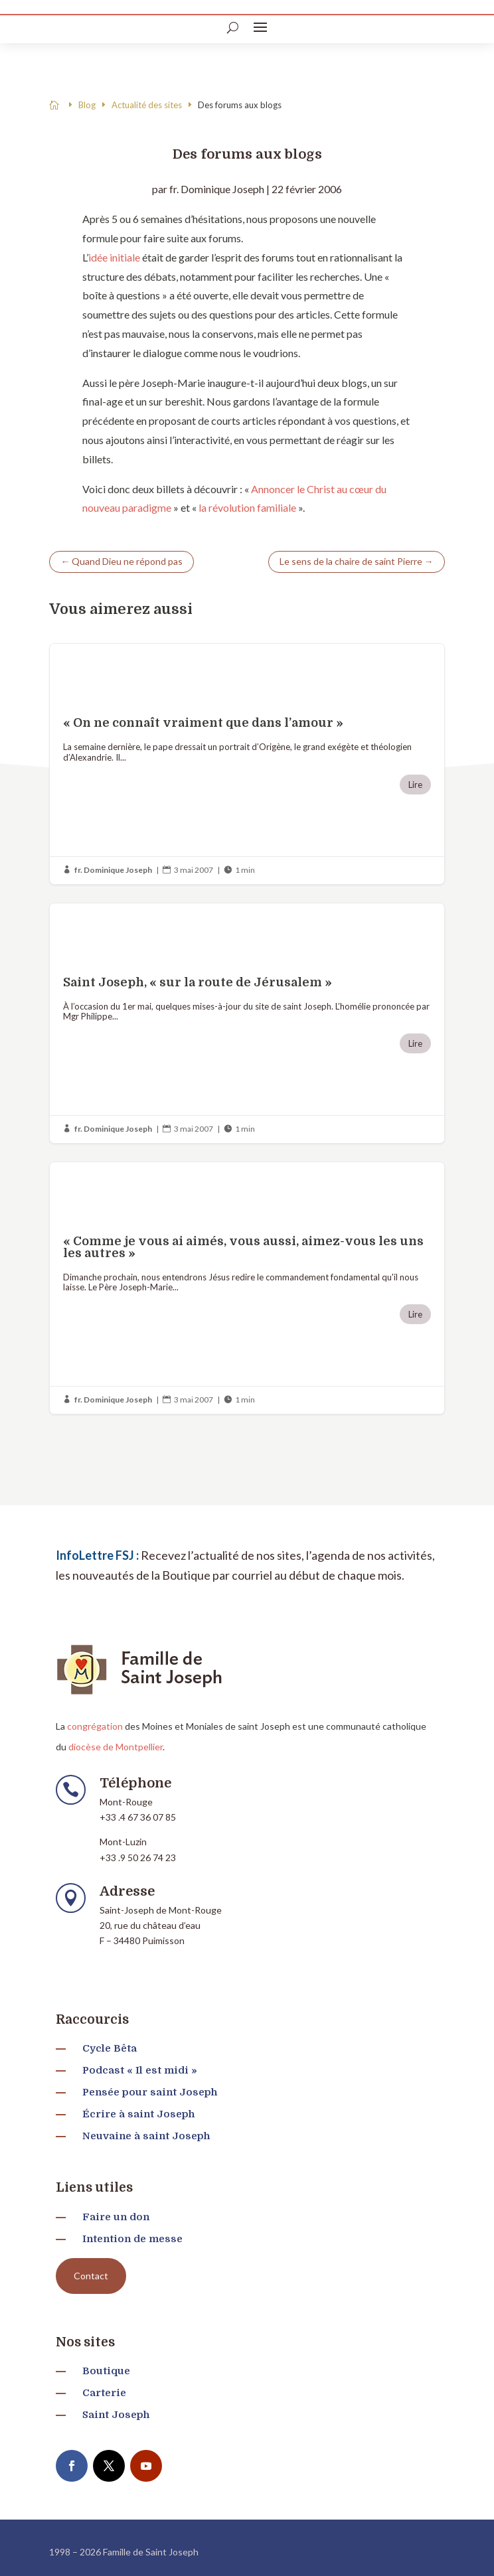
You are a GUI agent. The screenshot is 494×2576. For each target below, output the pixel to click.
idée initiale (114, 257)
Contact (91, 2275)
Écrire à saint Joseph (138, 2114)
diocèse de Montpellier (115, 1746)
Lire (415, 784)
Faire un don (115, 2217)
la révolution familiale (247, 507)
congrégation (95, 1726)
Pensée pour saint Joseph (149, 2092)
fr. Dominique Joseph (216, 189)
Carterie (104, 2393)
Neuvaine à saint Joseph (146, 2136)
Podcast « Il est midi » (139, 2070)
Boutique (106, 2371)
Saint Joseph (115, 2415)
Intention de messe (132, 2239)
